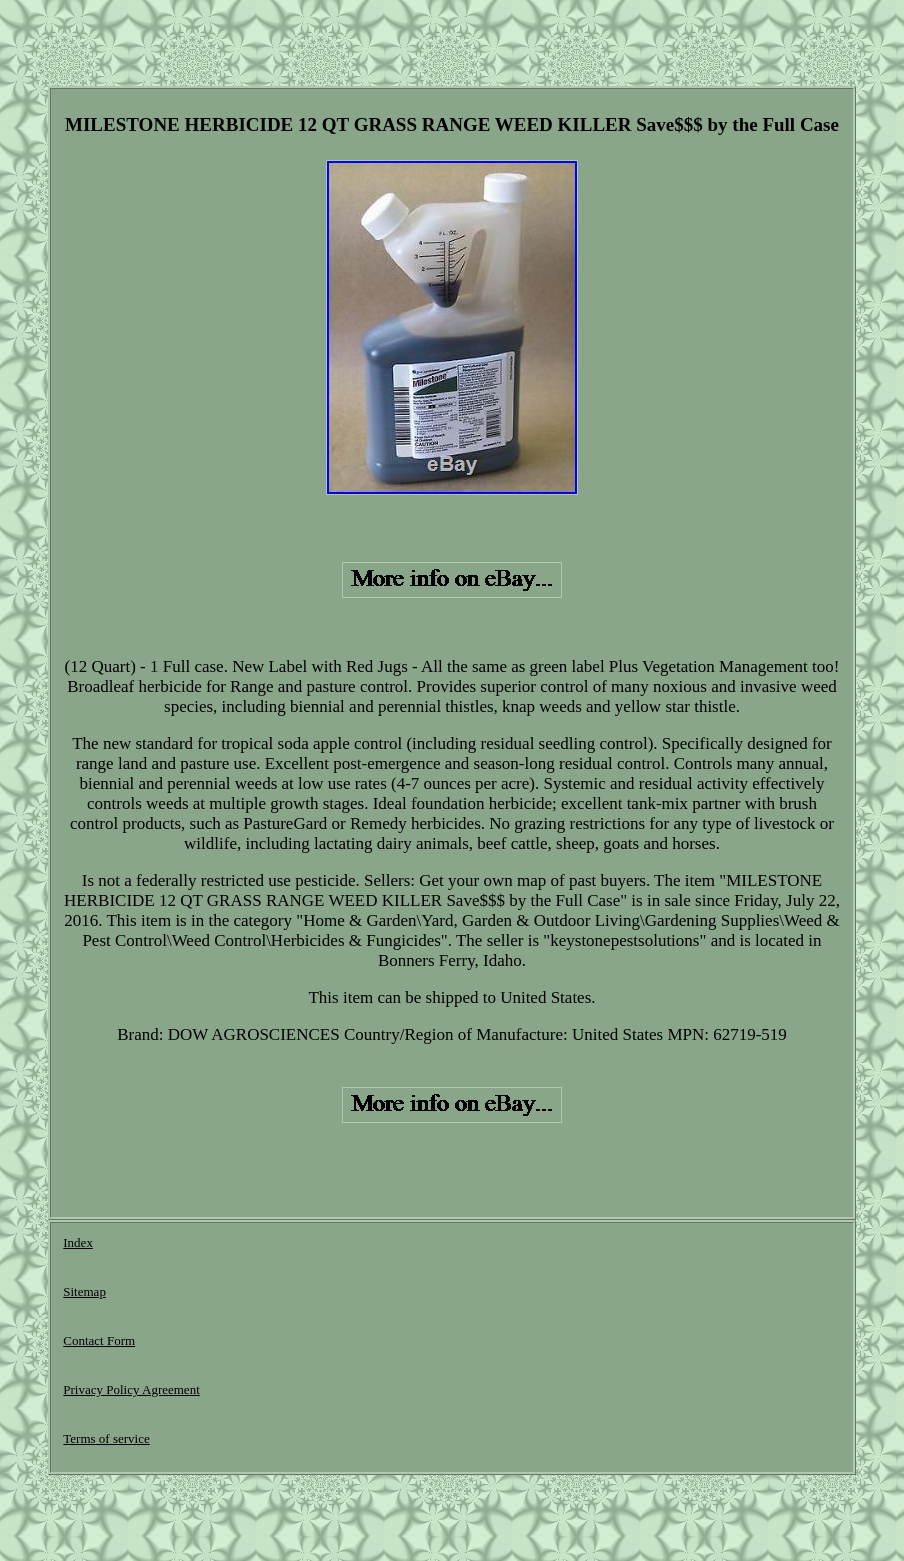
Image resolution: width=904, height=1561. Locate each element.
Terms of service (106, 1438)
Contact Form (99, 1340)
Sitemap (84, 1291)
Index (78, 1242)
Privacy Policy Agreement (131, 1389)
